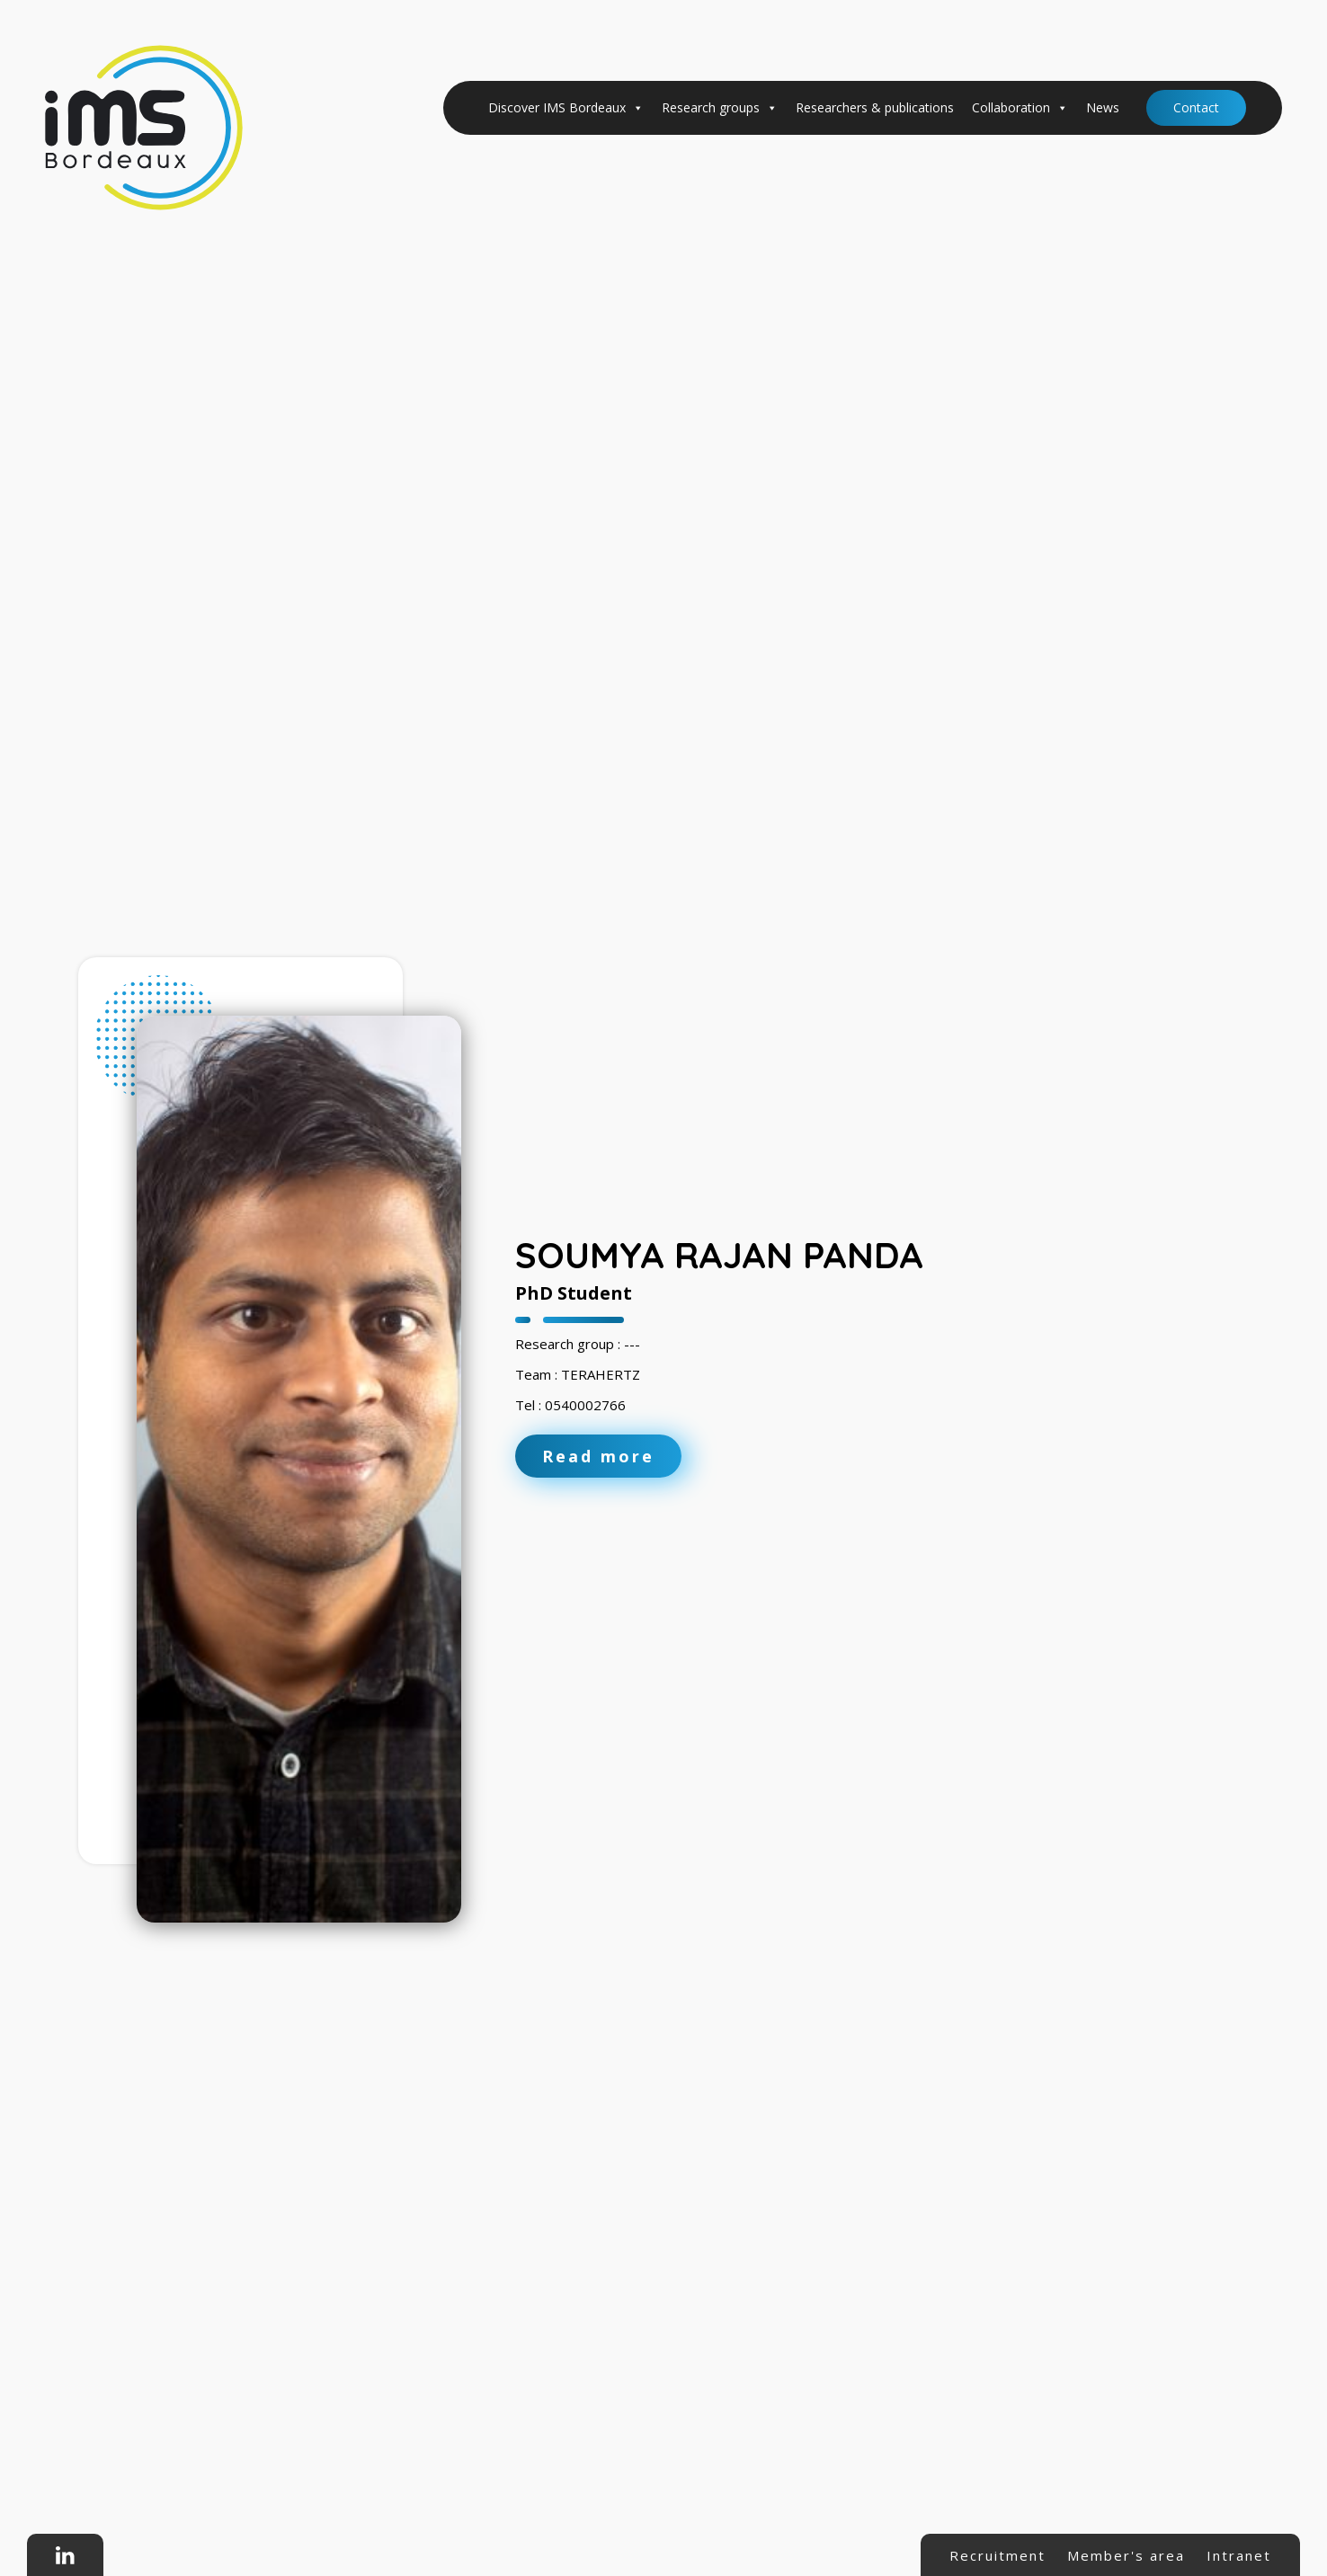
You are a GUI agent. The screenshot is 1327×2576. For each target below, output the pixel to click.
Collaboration (1020, 108)
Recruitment (997, 2555)
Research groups (720, 108)
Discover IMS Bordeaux (566, 108)
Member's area (1126, 2555)
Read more (598, 1456)
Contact (1196, 107)
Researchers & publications (875, 107)
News (1102, 107)
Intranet (1239, 2555)
